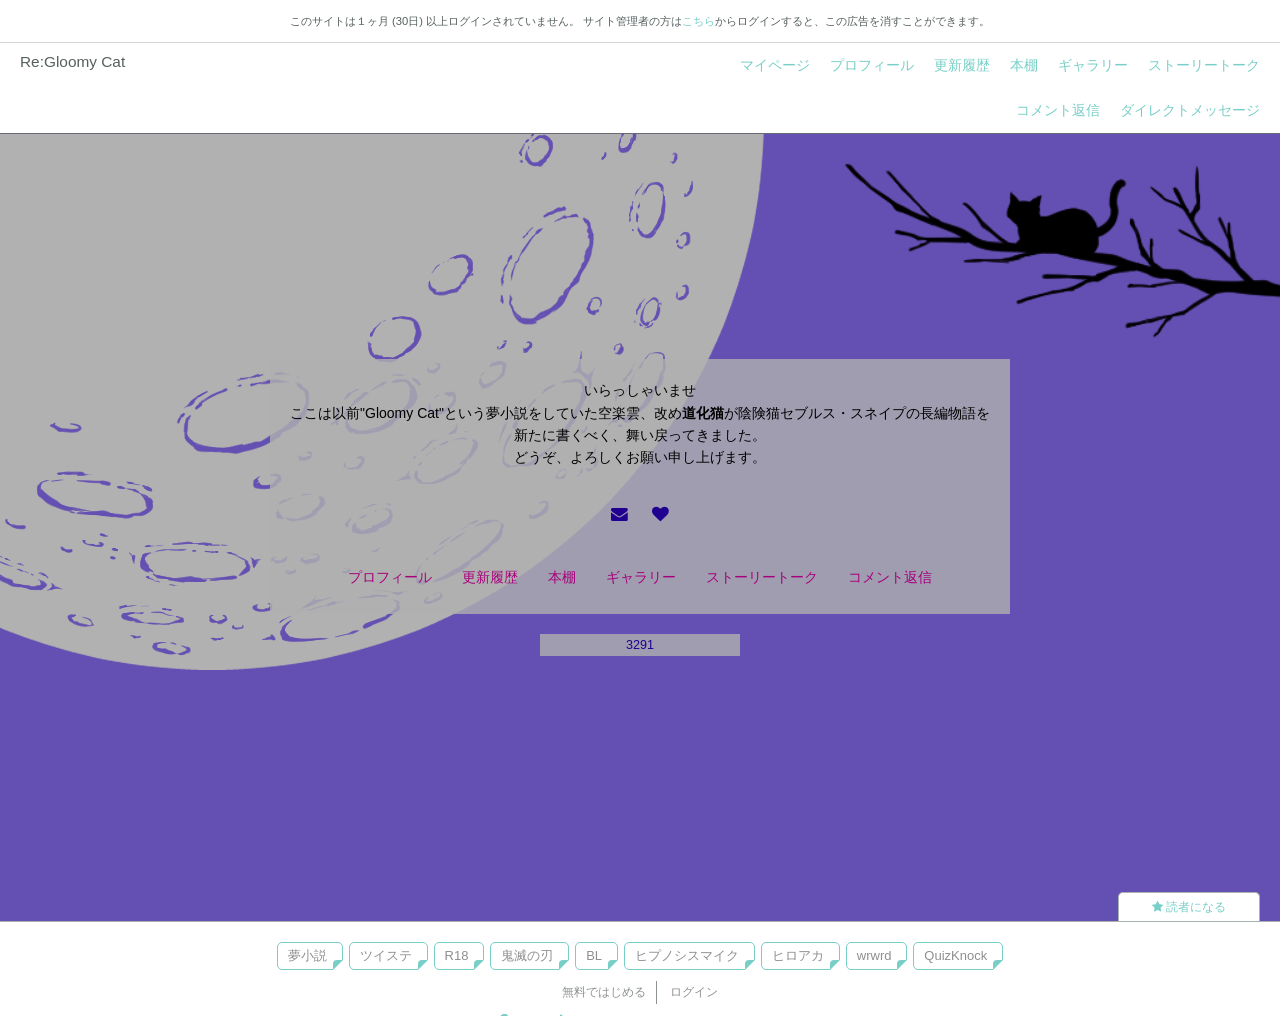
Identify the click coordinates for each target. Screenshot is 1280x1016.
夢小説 (307, 955)
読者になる (1189, 907)
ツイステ (386, 955)
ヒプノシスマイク (687, 955)
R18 (457, 955)
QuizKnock (955, 955)
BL (594, 955)
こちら (698, 21)
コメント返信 (1058, 110)
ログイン (694, 992)
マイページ (775, 65)
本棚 (1024, 65)
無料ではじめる (604, 992)
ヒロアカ (798, 955)
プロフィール (872, 65)
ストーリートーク (1204, 65)
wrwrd (874, 955)
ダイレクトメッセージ (1190, 110)
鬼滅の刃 (527, 955)
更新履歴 (962, 65)
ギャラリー (1093, 65)
